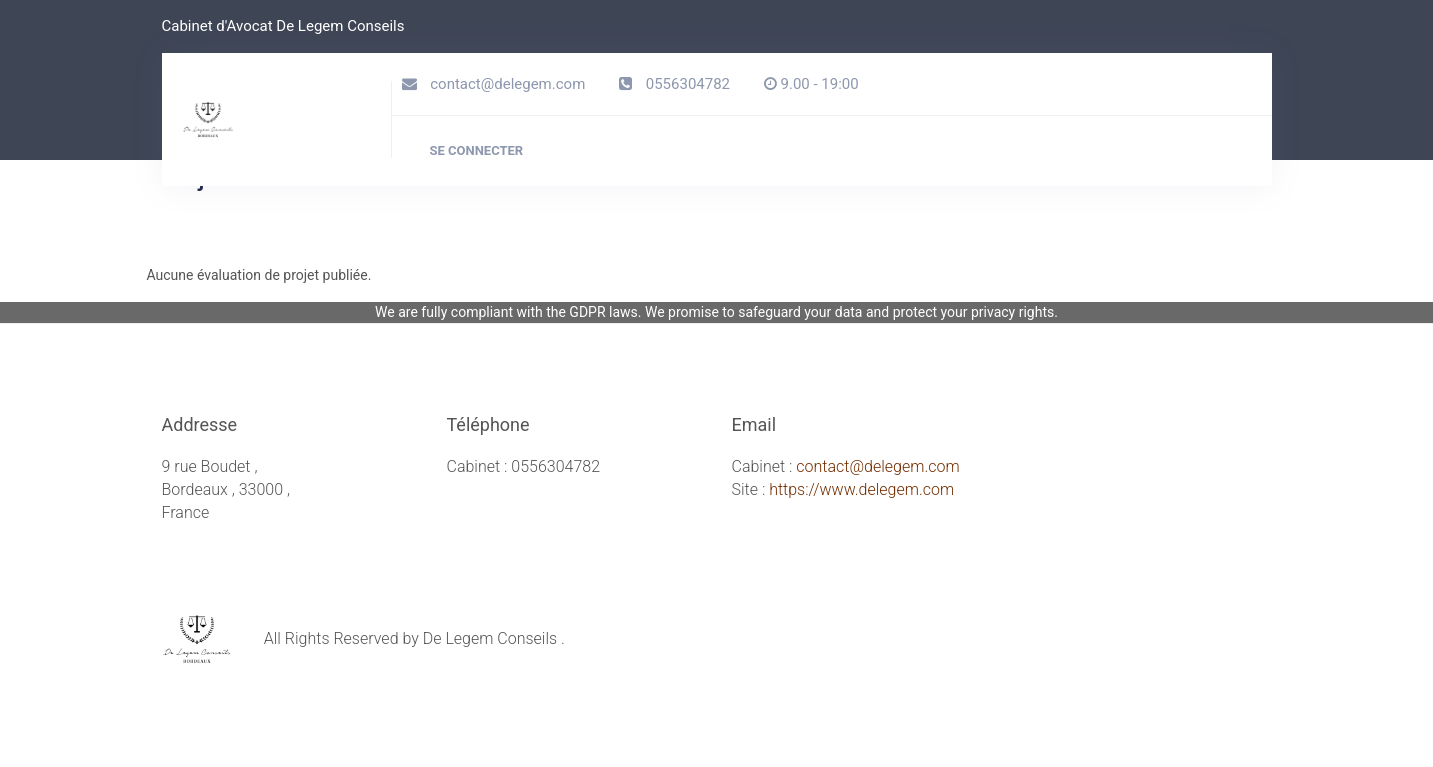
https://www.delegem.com (861, 489)
